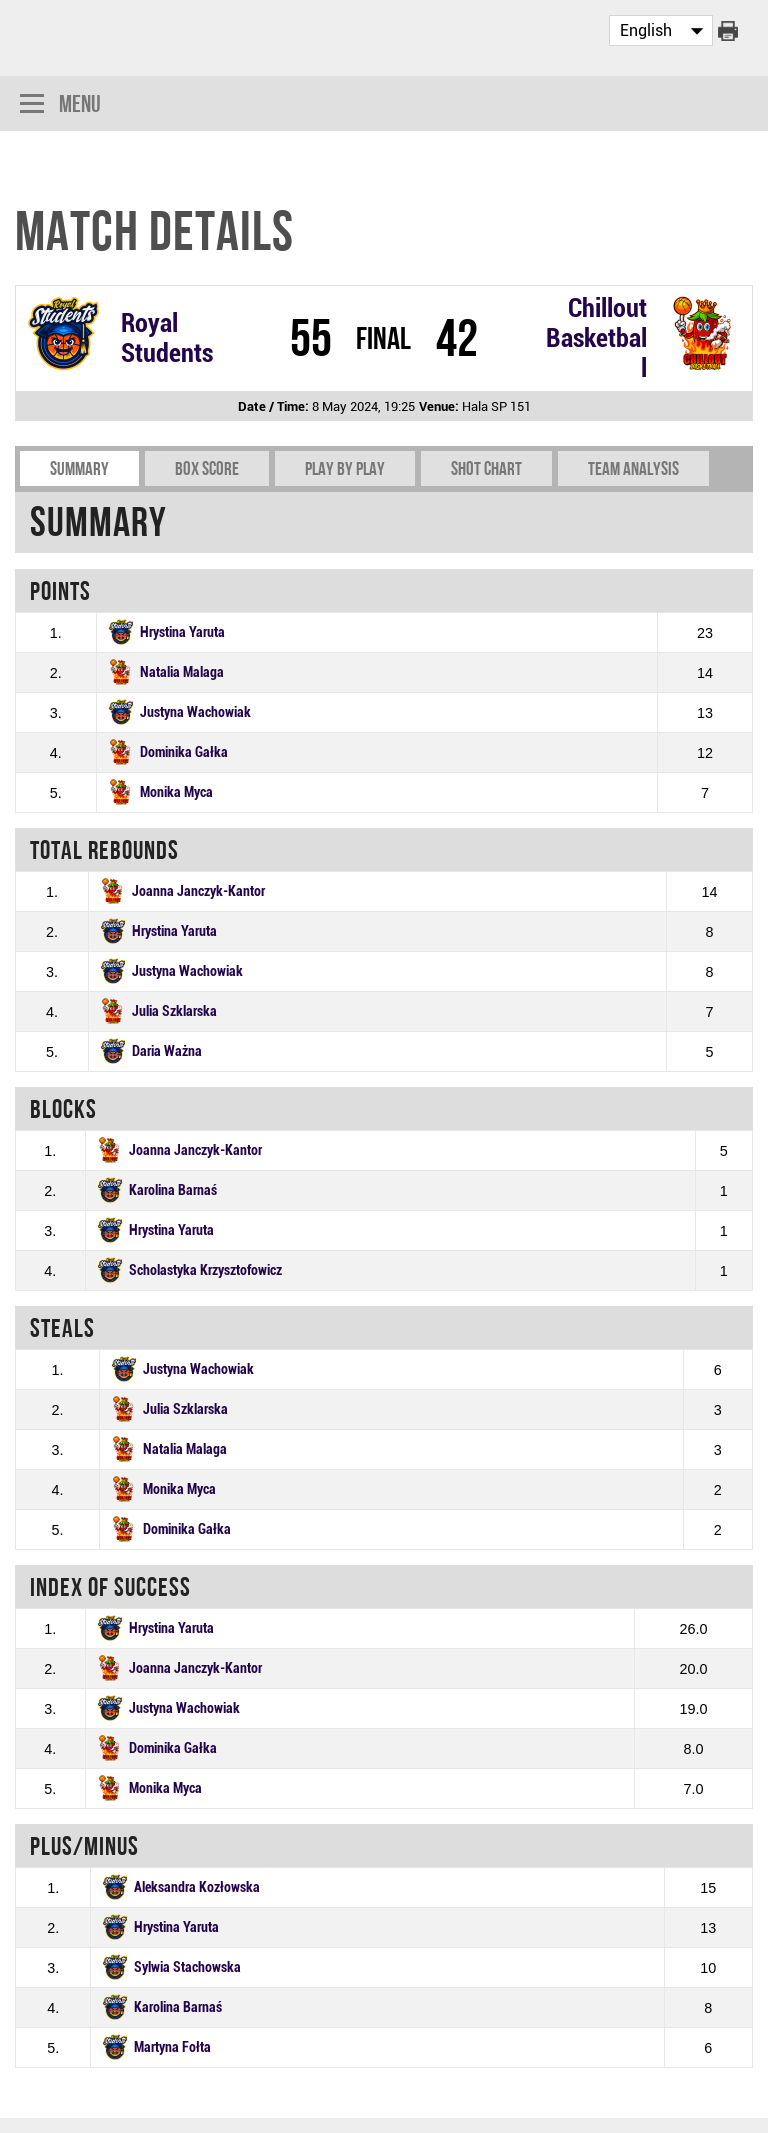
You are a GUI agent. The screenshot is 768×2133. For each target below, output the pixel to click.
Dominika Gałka (184, 752)
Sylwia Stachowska (187, 1967)
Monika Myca (176, 792)
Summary (79, 468)
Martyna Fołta (172, 2047)
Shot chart (486, 468)
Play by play (345, 468)
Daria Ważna (167, 1051)
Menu (60, 105)
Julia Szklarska (174, 1011)
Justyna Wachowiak (195, 712)
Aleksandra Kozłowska (197, 1887)
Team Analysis (633, 468)
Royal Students (167, 338)
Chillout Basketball (596, 338)
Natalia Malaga (182, 672)
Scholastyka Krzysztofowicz (205, 1270)
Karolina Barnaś (173, 1190)
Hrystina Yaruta (182, 632)
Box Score (207, 468)
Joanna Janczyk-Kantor (198, 891)
